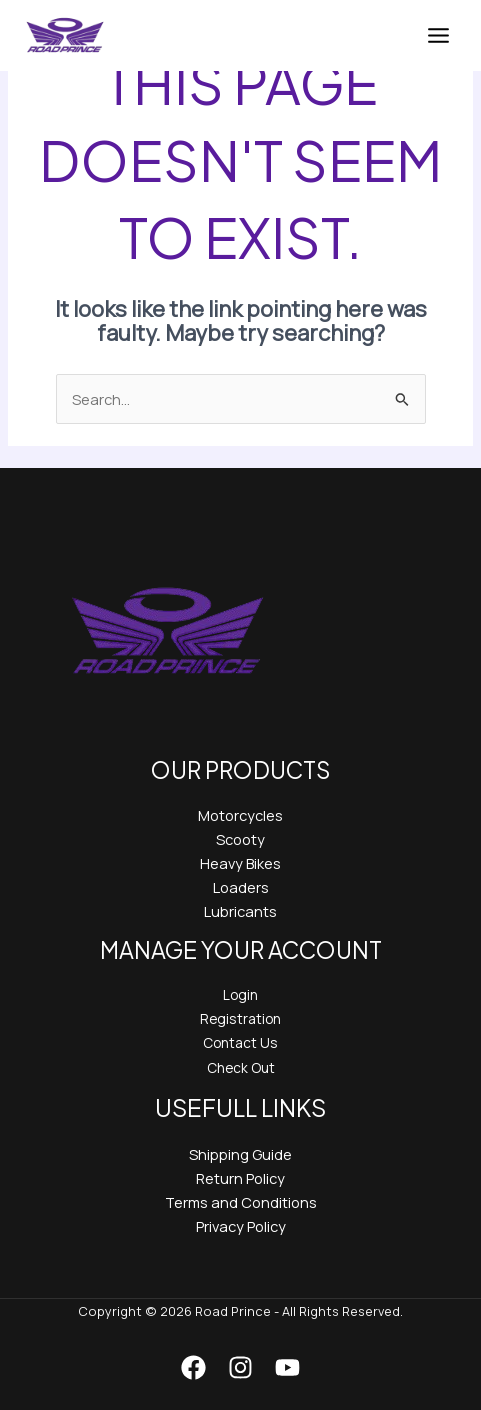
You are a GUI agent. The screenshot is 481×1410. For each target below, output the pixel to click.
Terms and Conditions (241, 1202)
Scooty (240, 839)
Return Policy (240, 1178)
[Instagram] (240, 1367)
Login (240, 994)
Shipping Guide (240, 1154)
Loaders (241, 887)
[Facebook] (193, 1367)
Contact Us (240, 1042)
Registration (240, 1018)
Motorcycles (240, 815)
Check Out (241, 1067)
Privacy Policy (241, 1226)
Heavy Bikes (240, 863)
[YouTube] (287, 1367)
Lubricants (240, 911)
